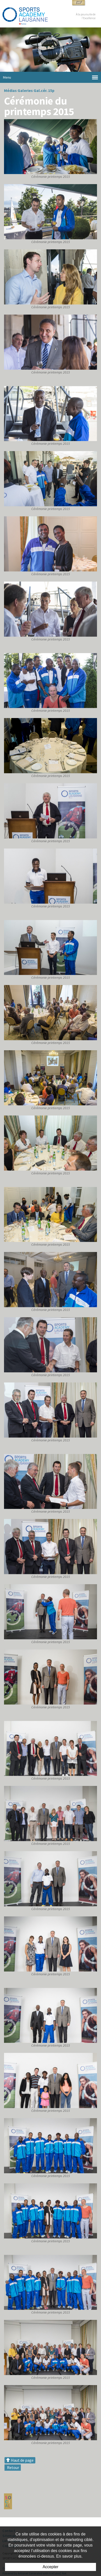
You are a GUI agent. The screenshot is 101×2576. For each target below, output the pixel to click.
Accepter (50, 2567)
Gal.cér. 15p (44, 90)
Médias (10, 90)
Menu (50, 77)
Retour (13, 2467)
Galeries (25, 90)
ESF (78, 2)
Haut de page (22, 2460)
